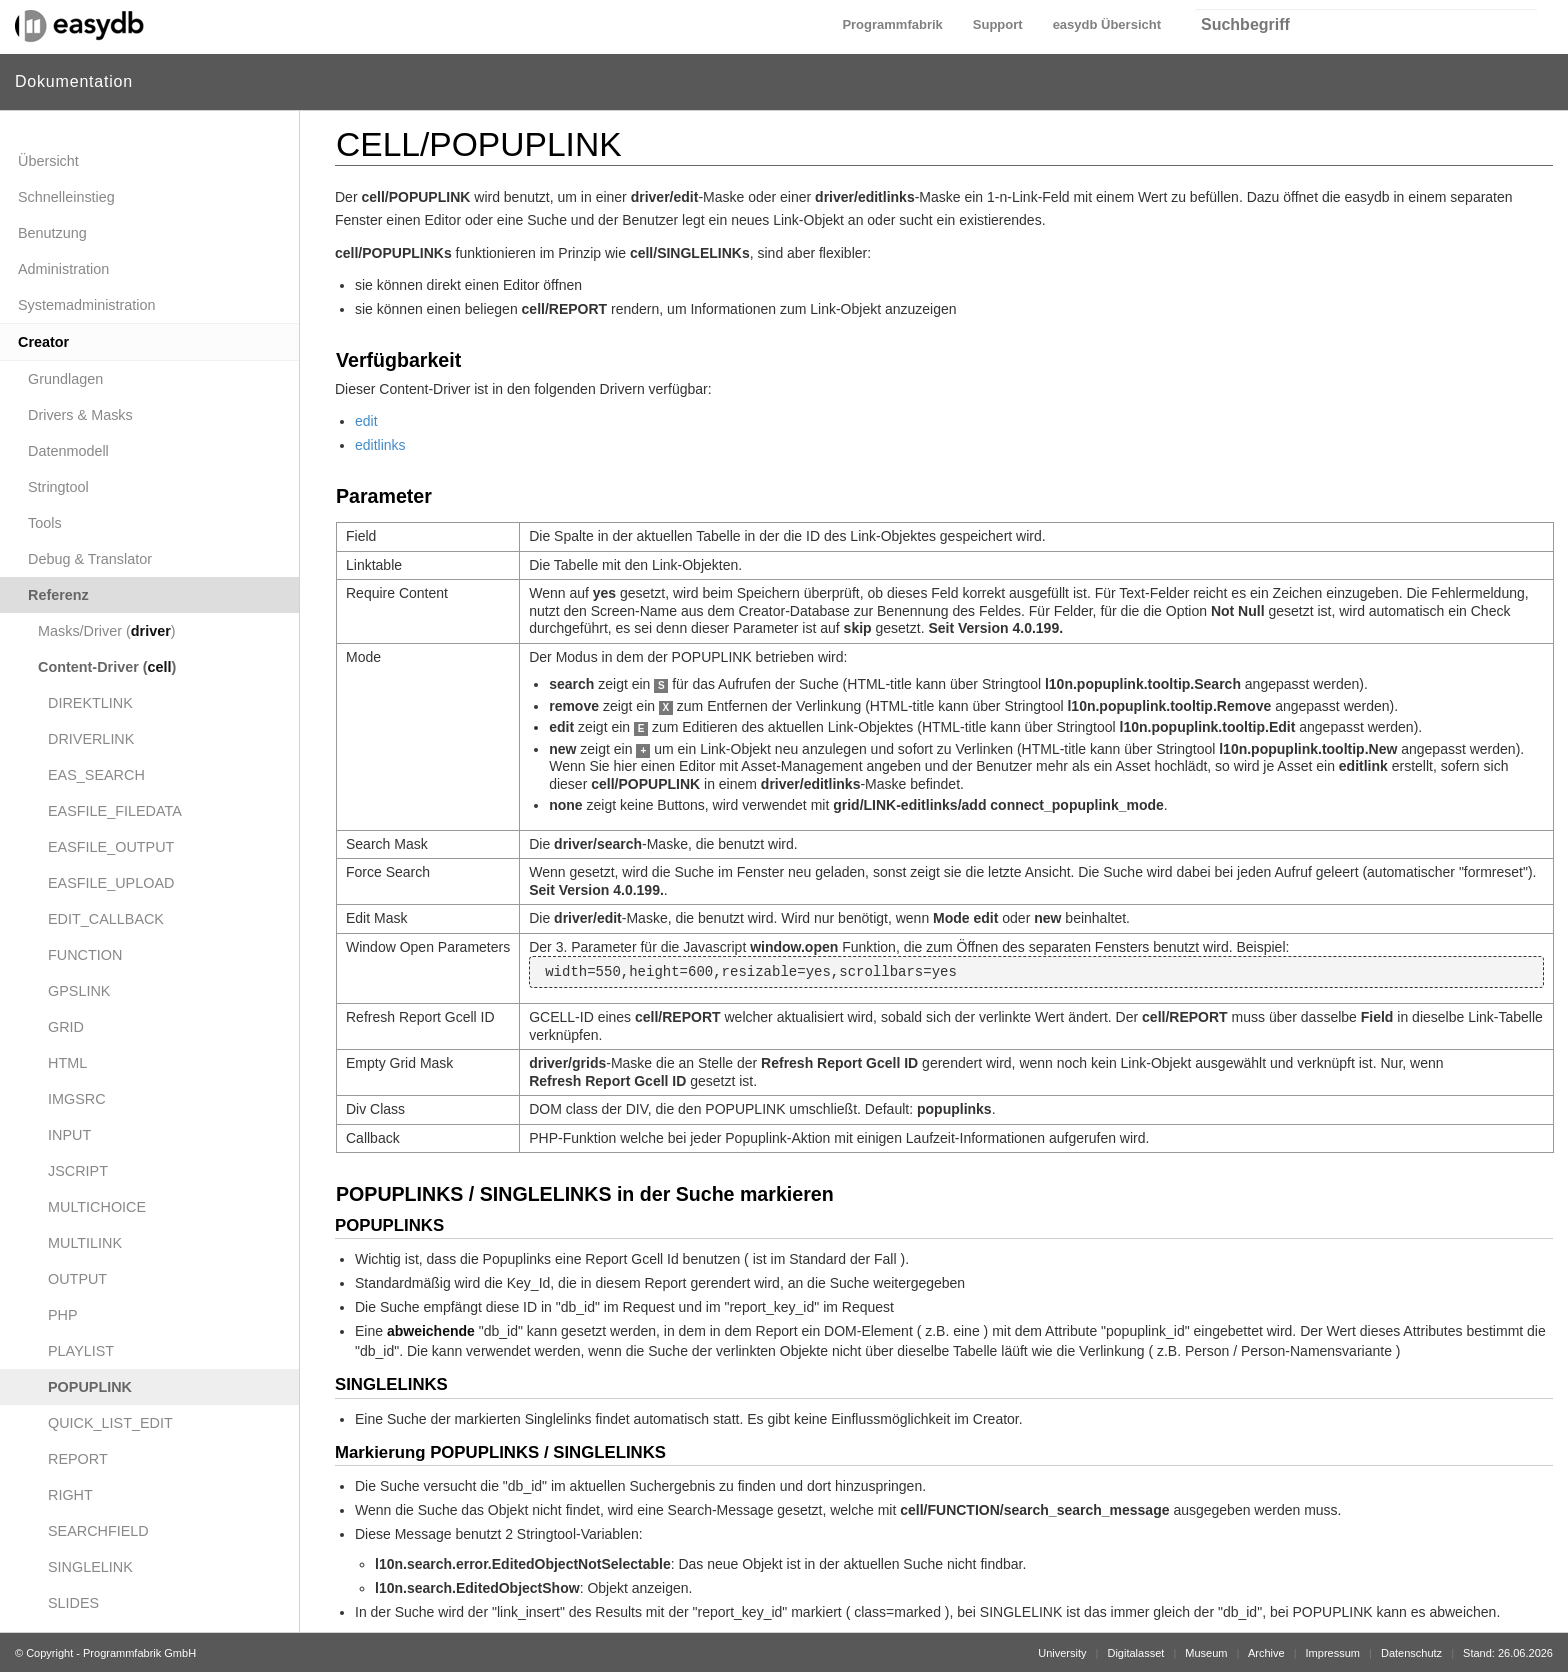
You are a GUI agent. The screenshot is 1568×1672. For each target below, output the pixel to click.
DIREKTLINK (90, 703)
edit (366, 421)
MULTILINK (85, 1243)
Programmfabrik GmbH (139, 1653)
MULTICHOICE (97, 1207)
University (1062, 1653)
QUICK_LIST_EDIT (110, 1423)
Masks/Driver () (107, 631)
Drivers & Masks (80, 415)
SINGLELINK (90, 1567)
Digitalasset (1135, 1653)
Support (998, 24)
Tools (45, 523)
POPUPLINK (90, 1387)
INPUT (69, 1135)
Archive (1266, 1653)
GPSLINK (79, 991)
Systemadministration (87, 305)
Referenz (58, 595)
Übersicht (48, 161)
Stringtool (58, 487)
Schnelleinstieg (66, 197)
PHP (63, 1315)
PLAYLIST (81, 1351)
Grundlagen (65, 379)
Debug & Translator (90, 559)
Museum (1206, 1653)
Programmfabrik (892, 24)
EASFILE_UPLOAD (111, 883)
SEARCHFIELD (98, 1531)
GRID (66, 1027)
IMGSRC (77, 1099)
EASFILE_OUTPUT (111, 847)
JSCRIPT (78, 1171)
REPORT (78, 1459)
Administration (63, 269)
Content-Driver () (107, 667)
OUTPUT (77, 1279)
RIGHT (70, 1495)
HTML (67, 1063)
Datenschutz (1411, 1653)
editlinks (380, 445)
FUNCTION (85, 955)
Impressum (1333, 1653)
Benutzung (52, 233)
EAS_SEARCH (96, 775)
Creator (43, 342)
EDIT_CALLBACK (106, 919)
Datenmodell (68, 451)
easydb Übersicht (1107, 24)
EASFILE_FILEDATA (115, 811)
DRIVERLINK (91, 739)
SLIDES (73, 1603)
